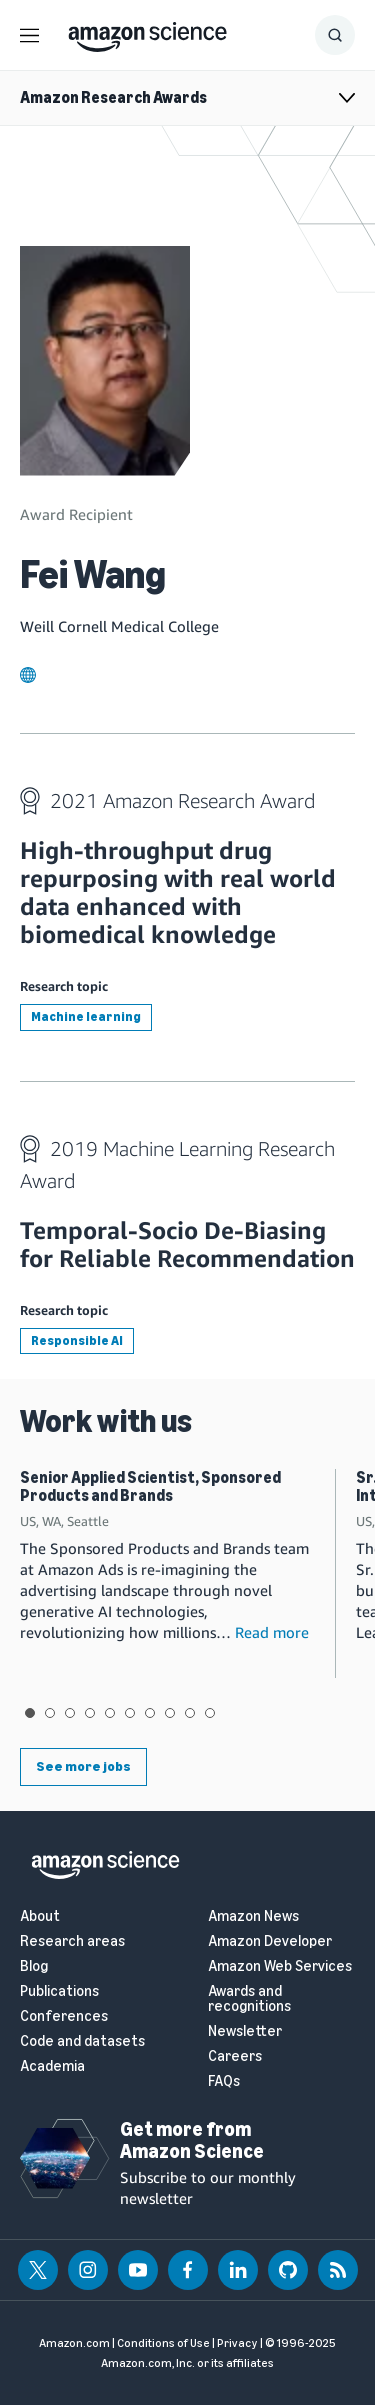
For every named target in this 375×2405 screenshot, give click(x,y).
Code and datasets (82, 2041)
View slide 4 (90, 1713)
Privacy (237, 2343)
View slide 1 (30, 1713)
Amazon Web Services (280, 1966)
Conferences (64, 2016)
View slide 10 (210, 1713)
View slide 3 (70, 1713)
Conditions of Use (163, 2343)
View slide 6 (130, 1713)
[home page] (147, 32)
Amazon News (253, 1916)
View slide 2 (50, 1713)
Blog (34, 1966)
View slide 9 (190, 1713)
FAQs (224, 2081)
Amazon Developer (270, 1941)
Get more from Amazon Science (192, 2140)
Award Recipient (76, 514)
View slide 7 (150, 1713)
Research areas (72, 1941)
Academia (52, 2066)
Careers (235, 2056)
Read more (272, 1632)
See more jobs (83, 1766)
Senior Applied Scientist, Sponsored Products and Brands (150, 1486)
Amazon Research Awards (113, 97)
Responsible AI (77, 1340)
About (40, 1916)
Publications (59, 1991)
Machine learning (86, 1016)
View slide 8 (170, 1713)
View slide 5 (110, 1713)
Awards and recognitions (249, 1999)
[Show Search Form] (335, 35)
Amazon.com (74, 2343)
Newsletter (245, 2031)
